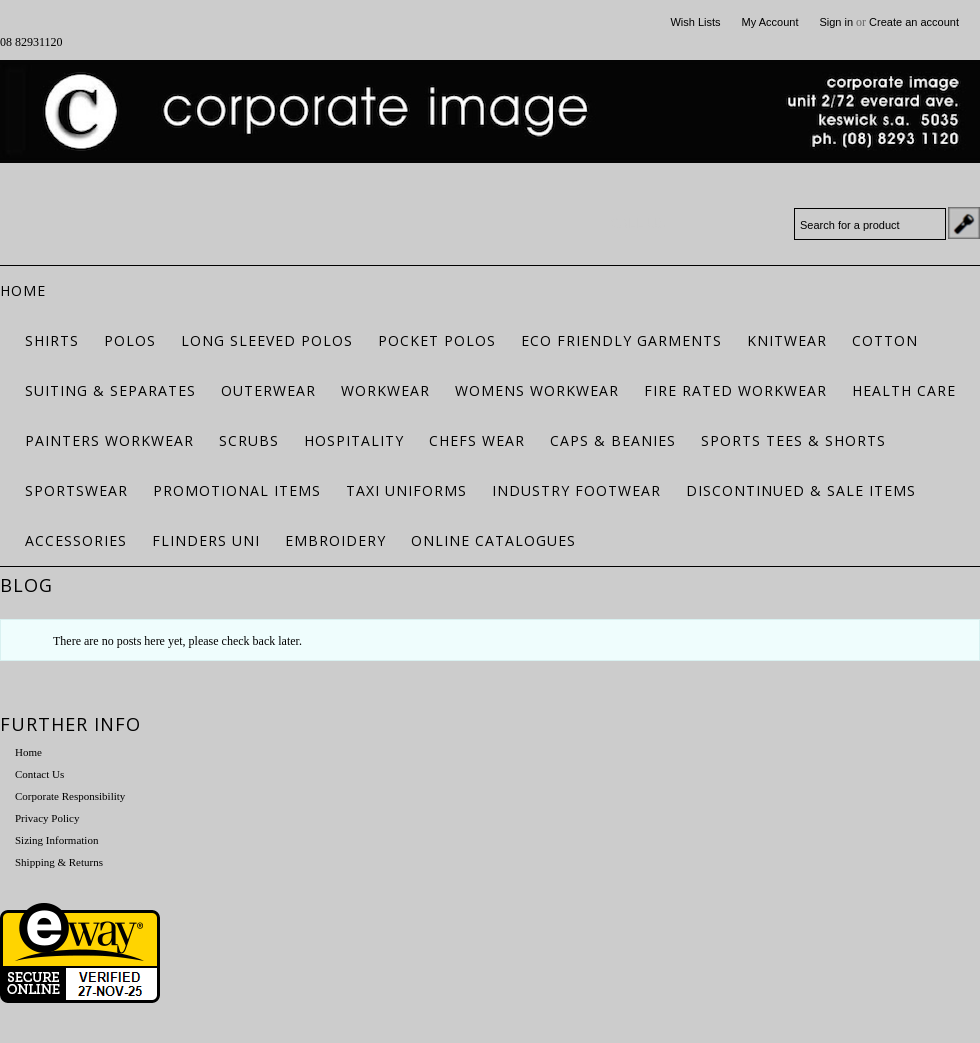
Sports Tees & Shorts (793, 440)
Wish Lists (695, 22)
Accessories (76, 540)
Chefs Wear (477, 440)
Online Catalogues (493, 540)
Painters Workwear (109, 440)
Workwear (385, 390)
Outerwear (268, 390)
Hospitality (354, 440)
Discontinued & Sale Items (801, 490)
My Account (770, 22)
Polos (130, 340)
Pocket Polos (437, 340)
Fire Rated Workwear (735, 390)
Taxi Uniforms (406, 490)
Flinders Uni (206, 540)
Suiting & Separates (110, 390)
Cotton (885, 340)
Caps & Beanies (613, 440)
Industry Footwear (576, 490)
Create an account (914, 22)
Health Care (904, 390)
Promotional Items (237, 490)
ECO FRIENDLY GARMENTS (621, 340)
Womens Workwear (537, 390)
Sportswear (76, 490)
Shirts (52, 340)
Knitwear (787, 340)
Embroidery (335, 540)
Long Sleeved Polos (267, 340)
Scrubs (249, 440)
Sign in (836, 22)
